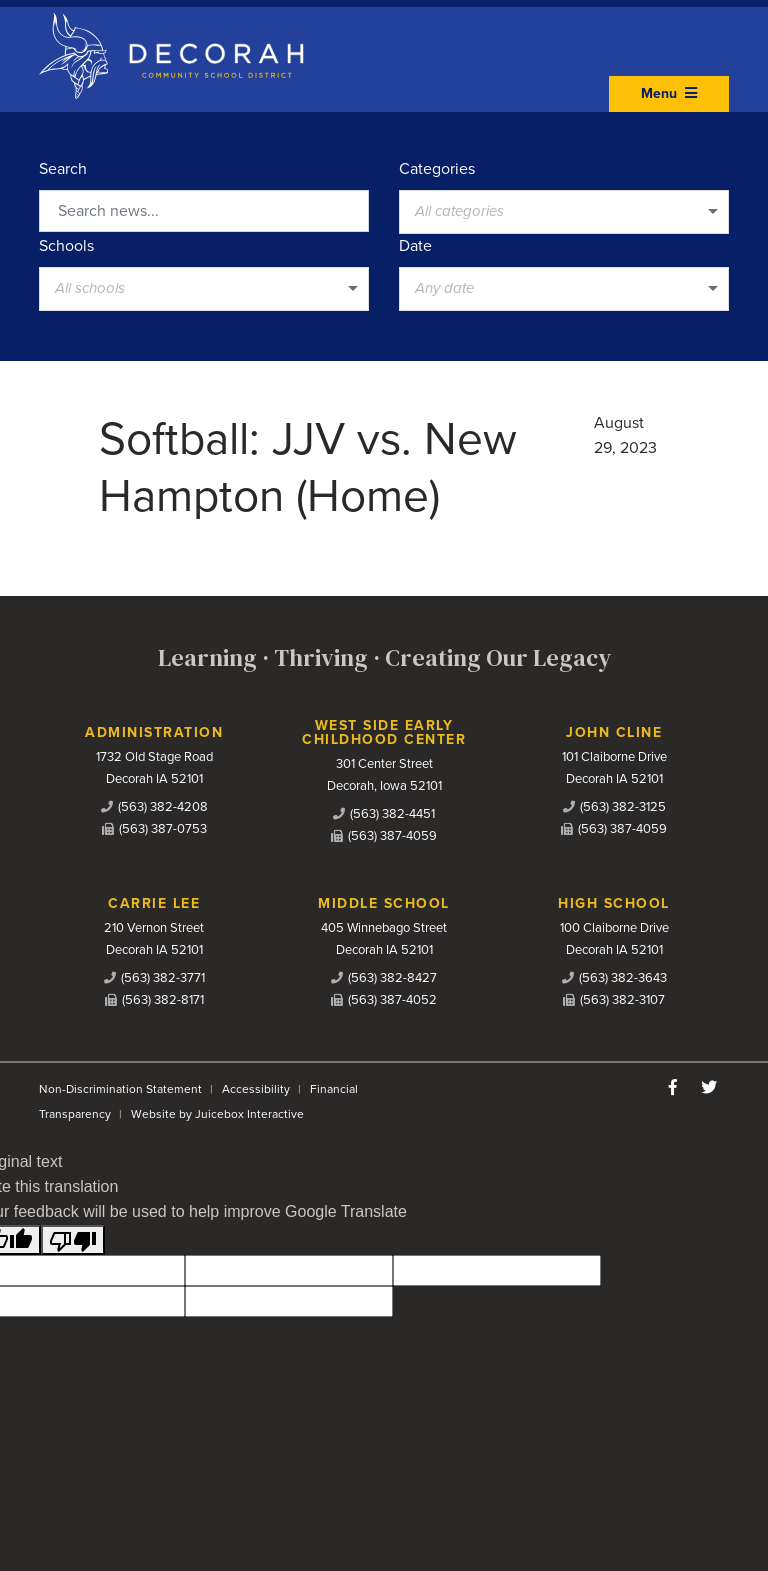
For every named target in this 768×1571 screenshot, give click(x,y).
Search (63, 169)
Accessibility (256, 1089)
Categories (437, 169)
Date (415, 246)
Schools (66, 246)
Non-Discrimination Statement (120, 1089)
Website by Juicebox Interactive (217, 1114)
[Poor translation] (73, 1240)
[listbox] (564, 212)
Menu (669, 93)
